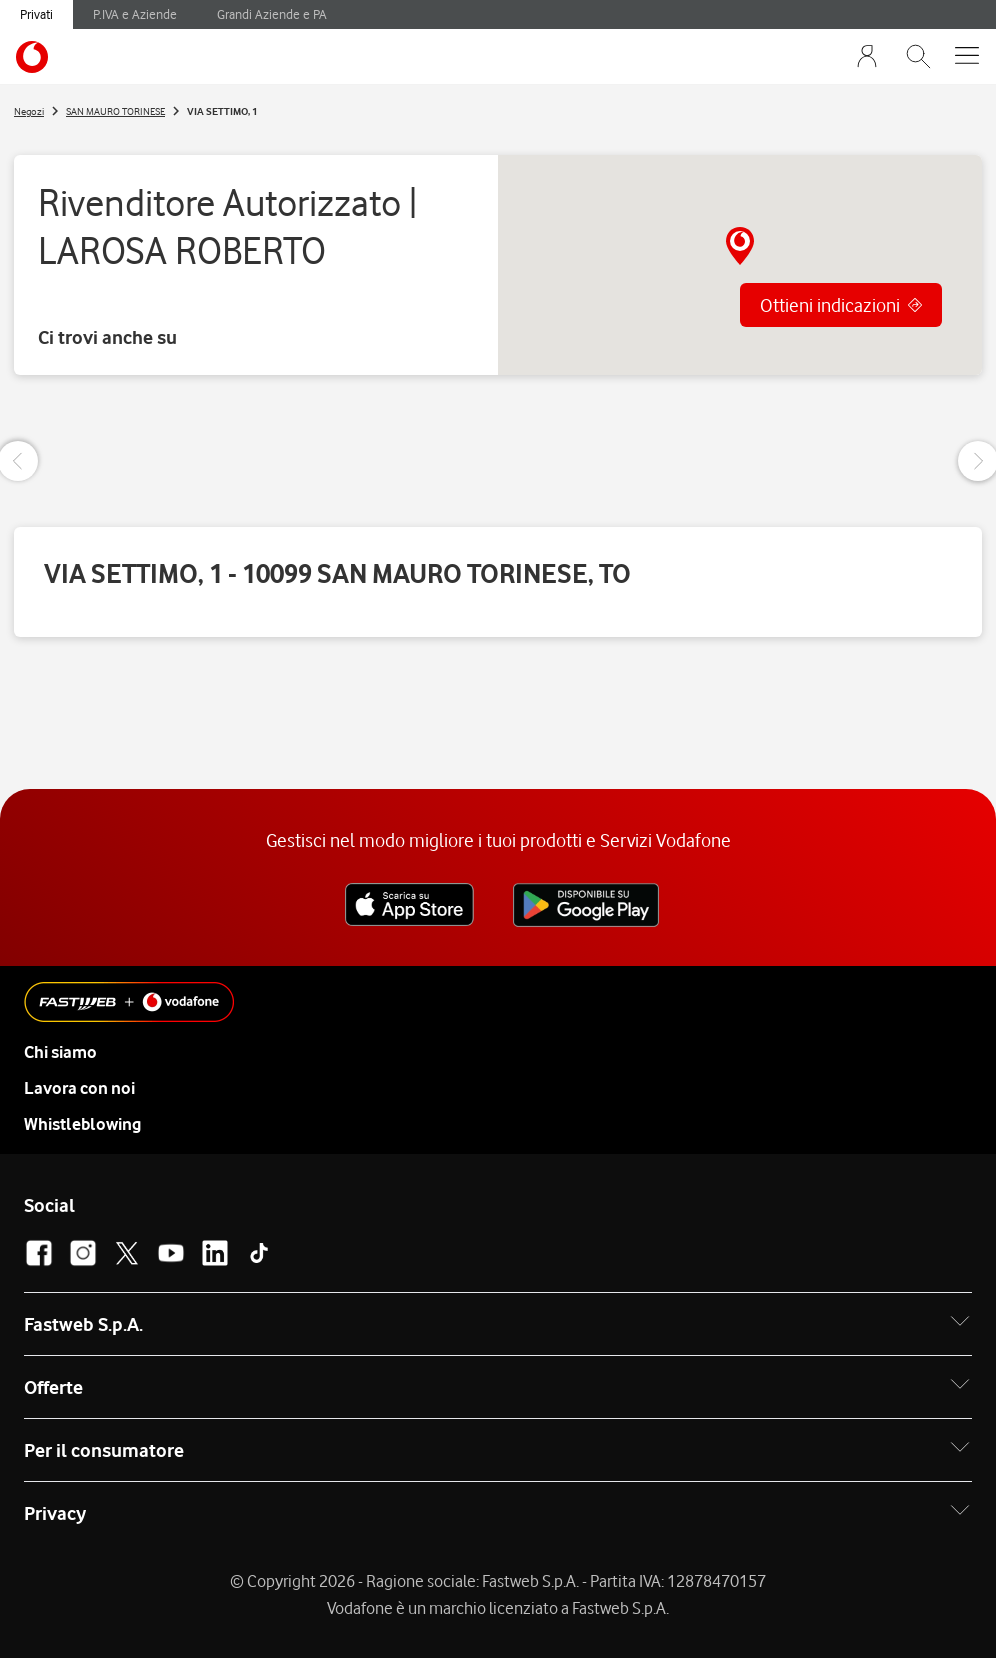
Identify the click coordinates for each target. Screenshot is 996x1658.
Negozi (29, 111)
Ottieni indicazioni (830, 305)
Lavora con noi (79, 1088)
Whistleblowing (82, 1124)
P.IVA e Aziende (135, 14)
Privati (36, 14)
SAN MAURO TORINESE (115, 111)
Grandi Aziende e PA (272, 14)
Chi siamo (60, 1052)
